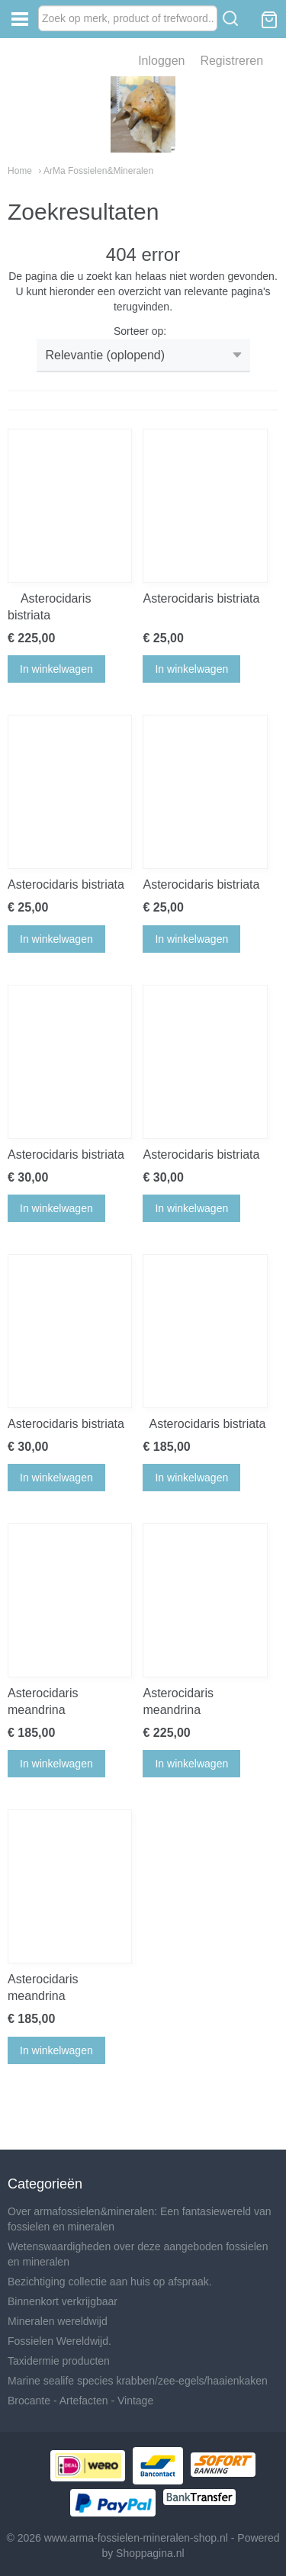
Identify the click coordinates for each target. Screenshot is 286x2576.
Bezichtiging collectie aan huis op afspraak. (110, 2281)
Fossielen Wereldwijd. (59, 2341)
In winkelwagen (56, 669)
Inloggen (161, 60)
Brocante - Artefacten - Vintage (80, 2400)
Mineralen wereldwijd (58, 2321)
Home (20, 171)
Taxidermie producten (59, 2361)
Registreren (231, 60)
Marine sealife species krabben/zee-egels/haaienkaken (138, 2381)
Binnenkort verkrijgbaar (62, 2301)
